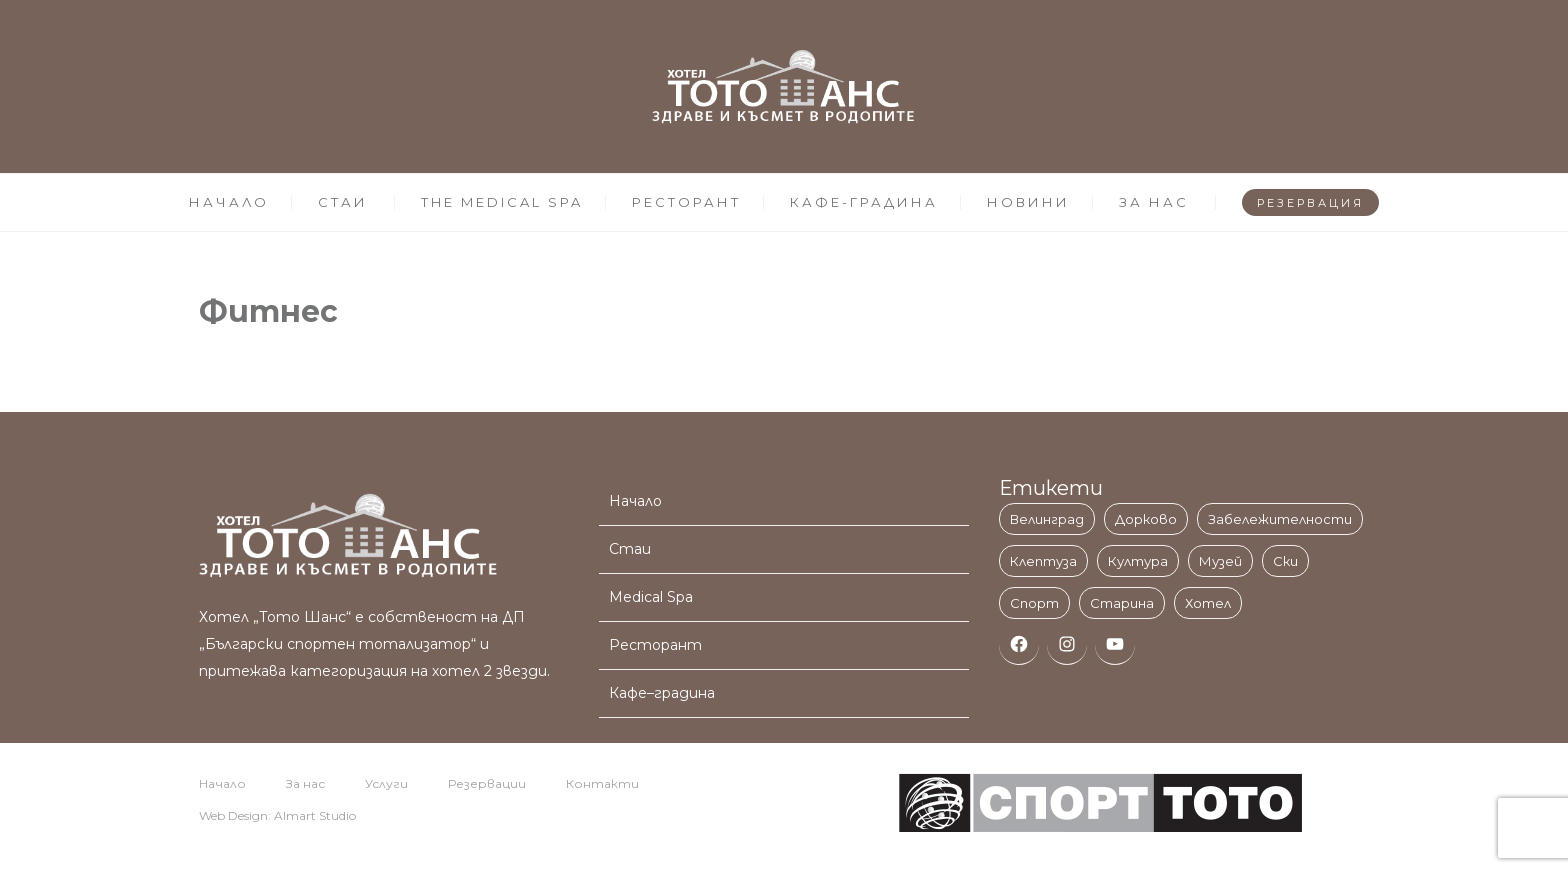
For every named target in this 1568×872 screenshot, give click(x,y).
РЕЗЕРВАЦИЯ (1310, 203)
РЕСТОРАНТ (686, 202)
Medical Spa (651, 597)
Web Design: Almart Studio (277, 815)
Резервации (487, 783)
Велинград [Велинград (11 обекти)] (1047, 519)
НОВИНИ (1028, 202)
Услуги (386, 783)
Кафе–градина (662, 693)
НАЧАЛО (229, 202)
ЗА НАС (1154, 202)
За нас (305, 783)
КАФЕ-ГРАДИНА (864, 202)
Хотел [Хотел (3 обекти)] (1208, 603)
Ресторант (655, 645)
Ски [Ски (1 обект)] (1285, 561)
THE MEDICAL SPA (502, 202)
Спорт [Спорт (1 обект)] (1034, 603)
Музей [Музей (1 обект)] (1220, 561)
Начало (635, 501)
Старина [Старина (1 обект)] (1122, 603)
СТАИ (343, 202)
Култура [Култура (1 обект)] (1138, 561)
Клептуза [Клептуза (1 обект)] (1043, 561)
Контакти (602, 783)
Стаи (630, 549)
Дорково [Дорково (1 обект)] (1146, 519)
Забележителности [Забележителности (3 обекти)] (1280, 519)
